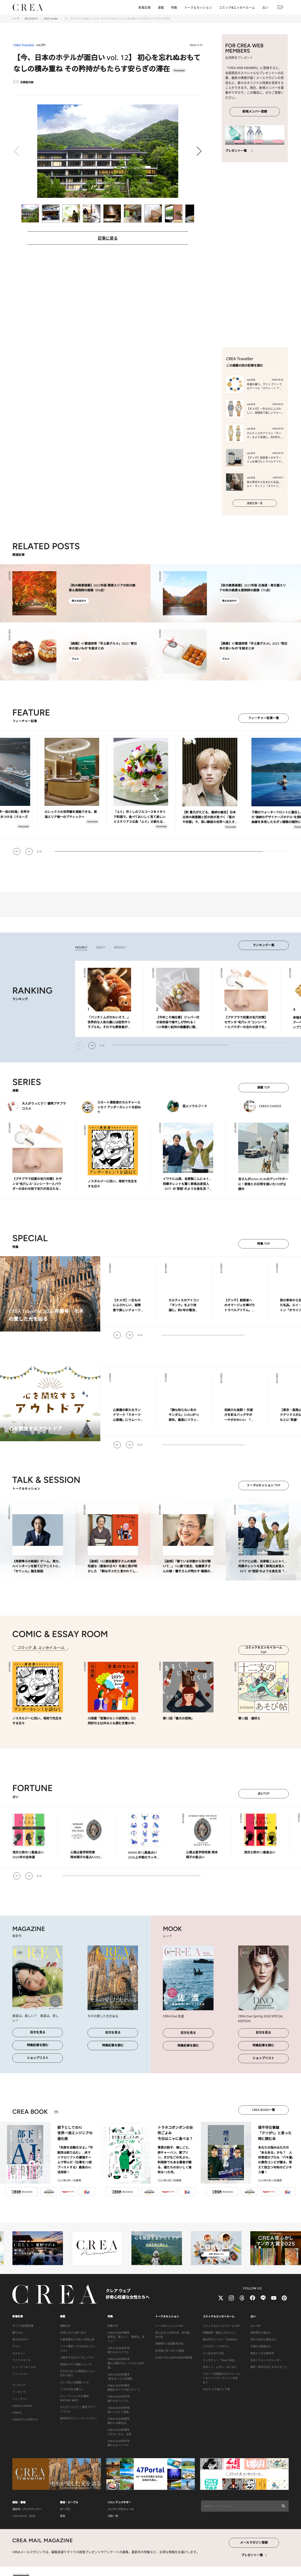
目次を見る (37, 2032)
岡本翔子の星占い (260, 2332)
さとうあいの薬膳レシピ (74, 2382)
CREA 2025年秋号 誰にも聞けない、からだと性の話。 (126, 2363)
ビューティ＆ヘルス (24, 2367)
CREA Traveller (29, 45)
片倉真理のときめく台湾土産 (77, 2339)
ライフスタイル (21, 2360)
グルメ (16, 2346)
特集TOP (113, 2325)
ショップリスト (37, 2058)
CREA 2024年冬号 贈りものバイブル (119, 2443)
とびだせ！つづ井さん (216, 2346)
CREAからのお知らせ (25, 2419)
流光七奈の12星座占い (263, 2339)
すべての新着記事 (22, 2325)
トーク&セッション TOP (263, 1485)
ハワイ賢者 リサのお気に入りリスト (77, 2348)
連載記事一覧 (255, 503)
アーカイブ (19, 2392)
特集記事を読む (37, 2045)
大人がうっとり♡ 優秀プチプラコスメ (77, 2409)
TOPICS (17, 2412)
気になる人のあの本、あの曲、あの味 (173, 2335)
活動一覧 (113, 2516)
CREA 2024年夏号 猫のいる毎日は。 (119, 2421)
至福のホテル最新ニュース (76, 2364)
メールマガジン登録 (254, 2542)
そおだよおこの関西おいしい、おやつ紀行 (78, 2373)
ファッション (20, 2374)
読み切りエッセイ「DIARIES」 (221, 2339)
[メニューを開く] (280, 7)
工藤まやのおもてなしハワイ (77, 2357)
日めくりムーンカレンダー (266, 2360)
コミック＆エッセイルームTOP (263, 1649)
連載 (161, 7)
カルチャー (19, 2353)
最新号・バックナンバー (26, 2509)
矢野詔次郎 (26, 82)
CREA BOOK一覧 (263, 2110)
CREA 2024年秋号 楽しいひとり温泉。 (119, 2410)
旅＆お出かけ (20, 2339)
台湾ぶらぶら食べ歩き (73, 2332)
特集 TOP (263, 1243)
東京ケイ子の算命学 (262, 2353)
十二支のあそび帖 (213, 2353)
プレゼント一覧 (236, 150)
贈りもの (17, 2332)
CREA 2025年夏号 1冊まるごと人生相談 (120, 2376)
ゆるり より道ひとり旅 (216, 2389)
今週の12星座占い (260, 2346)
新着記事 (144, 7)
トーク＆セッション (198, 7)
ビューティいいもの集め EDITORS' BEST (74, 2398)
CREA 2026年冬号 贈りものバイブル (119, 2350)
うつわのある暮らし (72, 2389)
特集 (174, 7)
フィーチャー (20, 2399)
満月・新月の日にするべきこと (268, 2367)
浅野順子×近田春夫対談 (169, 2343)
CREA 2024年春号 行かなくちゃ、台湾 (119, 2432)
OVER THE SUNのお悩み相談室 (173, 2357)
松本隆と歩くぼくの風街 (169, 2350)
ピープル (65, 2509)
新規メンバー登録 (254, 111)
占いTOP (263, 1793)
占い (265, 7)
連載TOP (65, 2325)
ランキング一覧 (263, 945)
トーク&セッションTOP (169, 2325)
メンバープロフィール (121, 2509)
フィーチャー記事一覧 (263, 718)
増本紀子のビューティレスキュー (78, 2420)
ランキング (19, 2385)
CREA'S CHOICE (22, 2405)
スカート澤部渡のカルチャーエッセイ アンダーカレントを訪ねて (221, 2378)
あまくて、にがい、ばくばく (220, 2367)
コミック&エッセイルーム (237, 7)
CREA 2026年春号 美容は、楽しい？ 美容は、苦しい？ (126, 2337)
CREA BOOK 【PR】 (24, 2516)
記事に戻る (108, 238)
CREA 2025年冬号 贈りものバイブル (119, 2398)
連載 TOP (263, 1087)
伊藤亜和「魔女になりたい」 (220, 2332)
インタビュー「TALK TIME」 (220, 2360)
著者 (62, 2516)
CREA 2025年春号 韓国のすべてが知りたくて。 (125, 2387)
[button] (199, 151)
